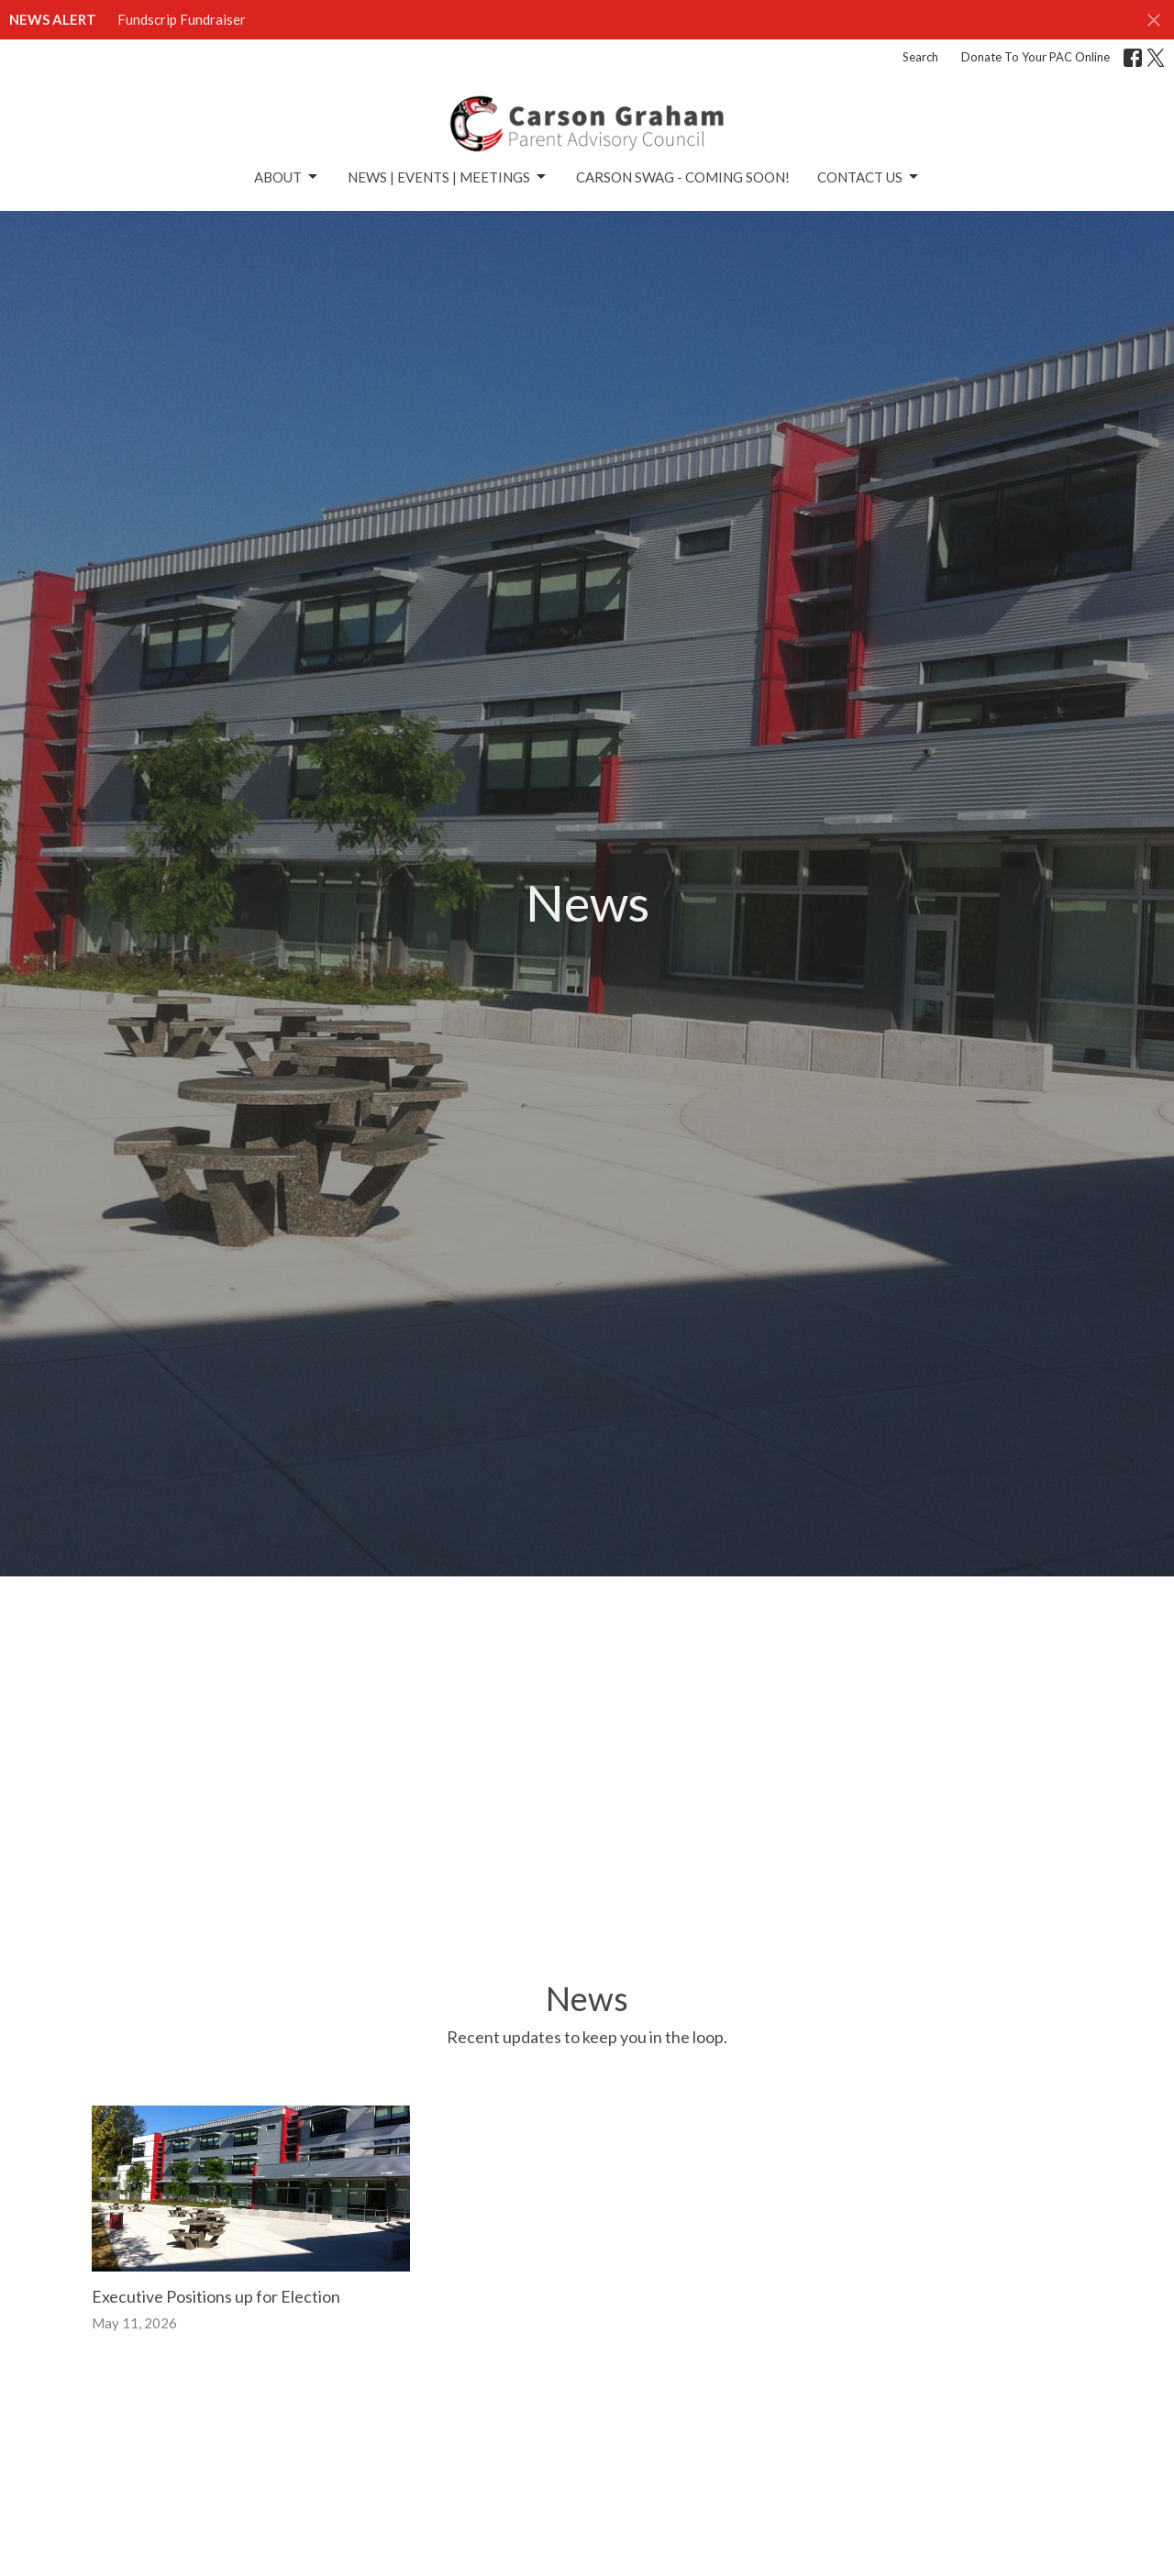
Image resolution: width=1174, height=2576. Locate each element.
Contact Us (869, 177)
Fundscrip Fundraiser (181, 19)
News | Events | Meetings (448, 177)
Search (920, 57)
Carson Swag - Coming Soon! (683, 177)
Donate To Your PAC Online (1035, 57)
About (287, 177)
